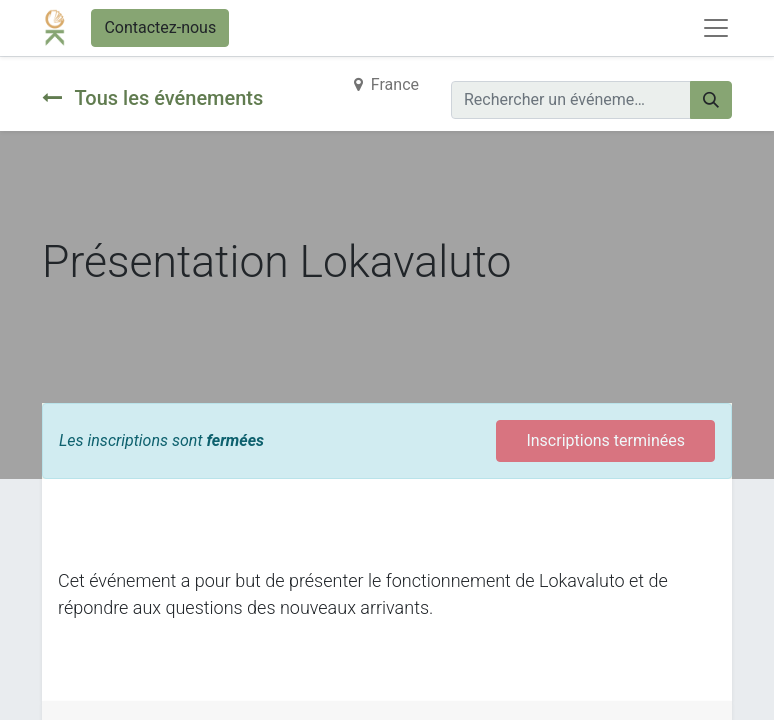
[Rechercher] (711, 100)
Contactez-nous (160, 27)
